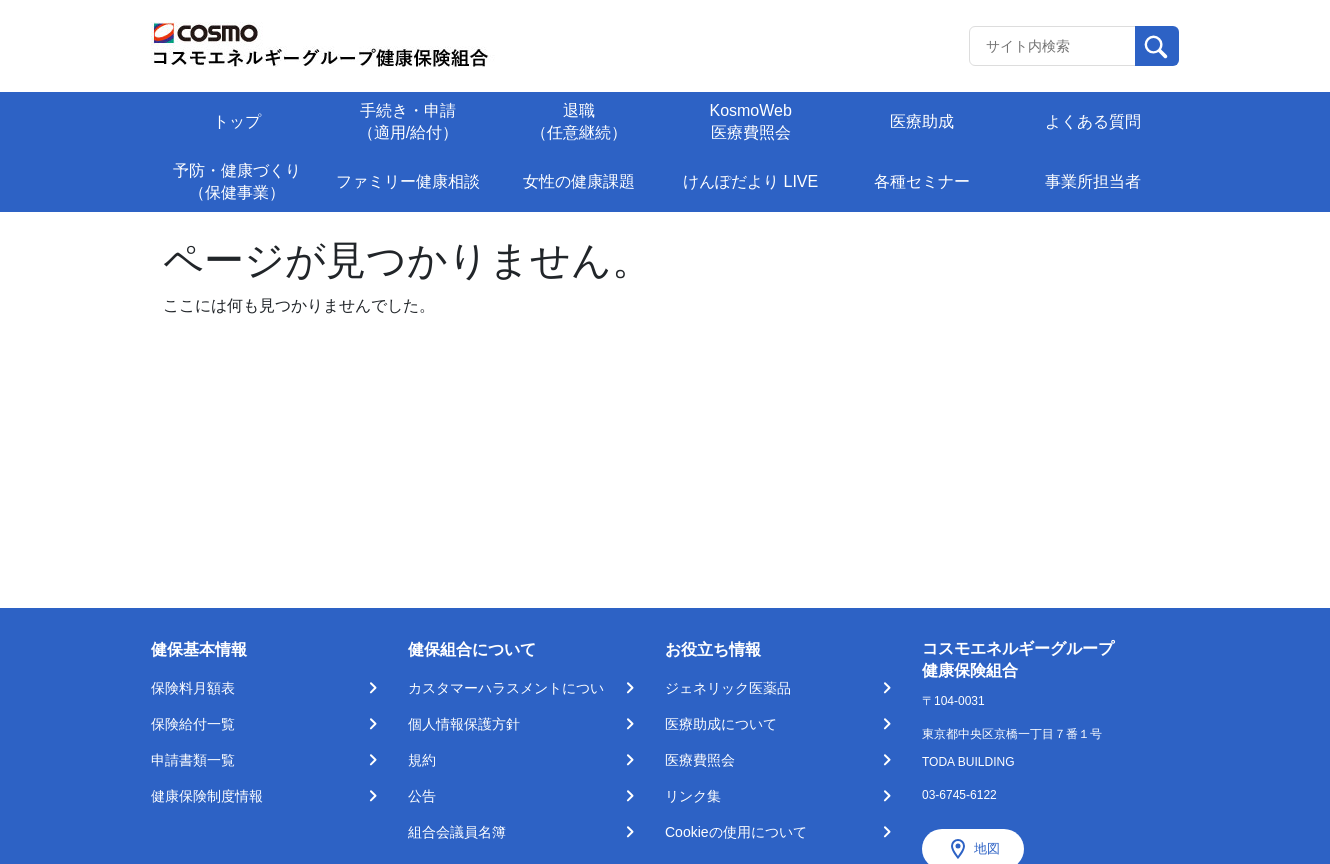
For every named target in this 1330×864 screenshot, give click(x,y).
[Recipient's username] (1052, 46)
